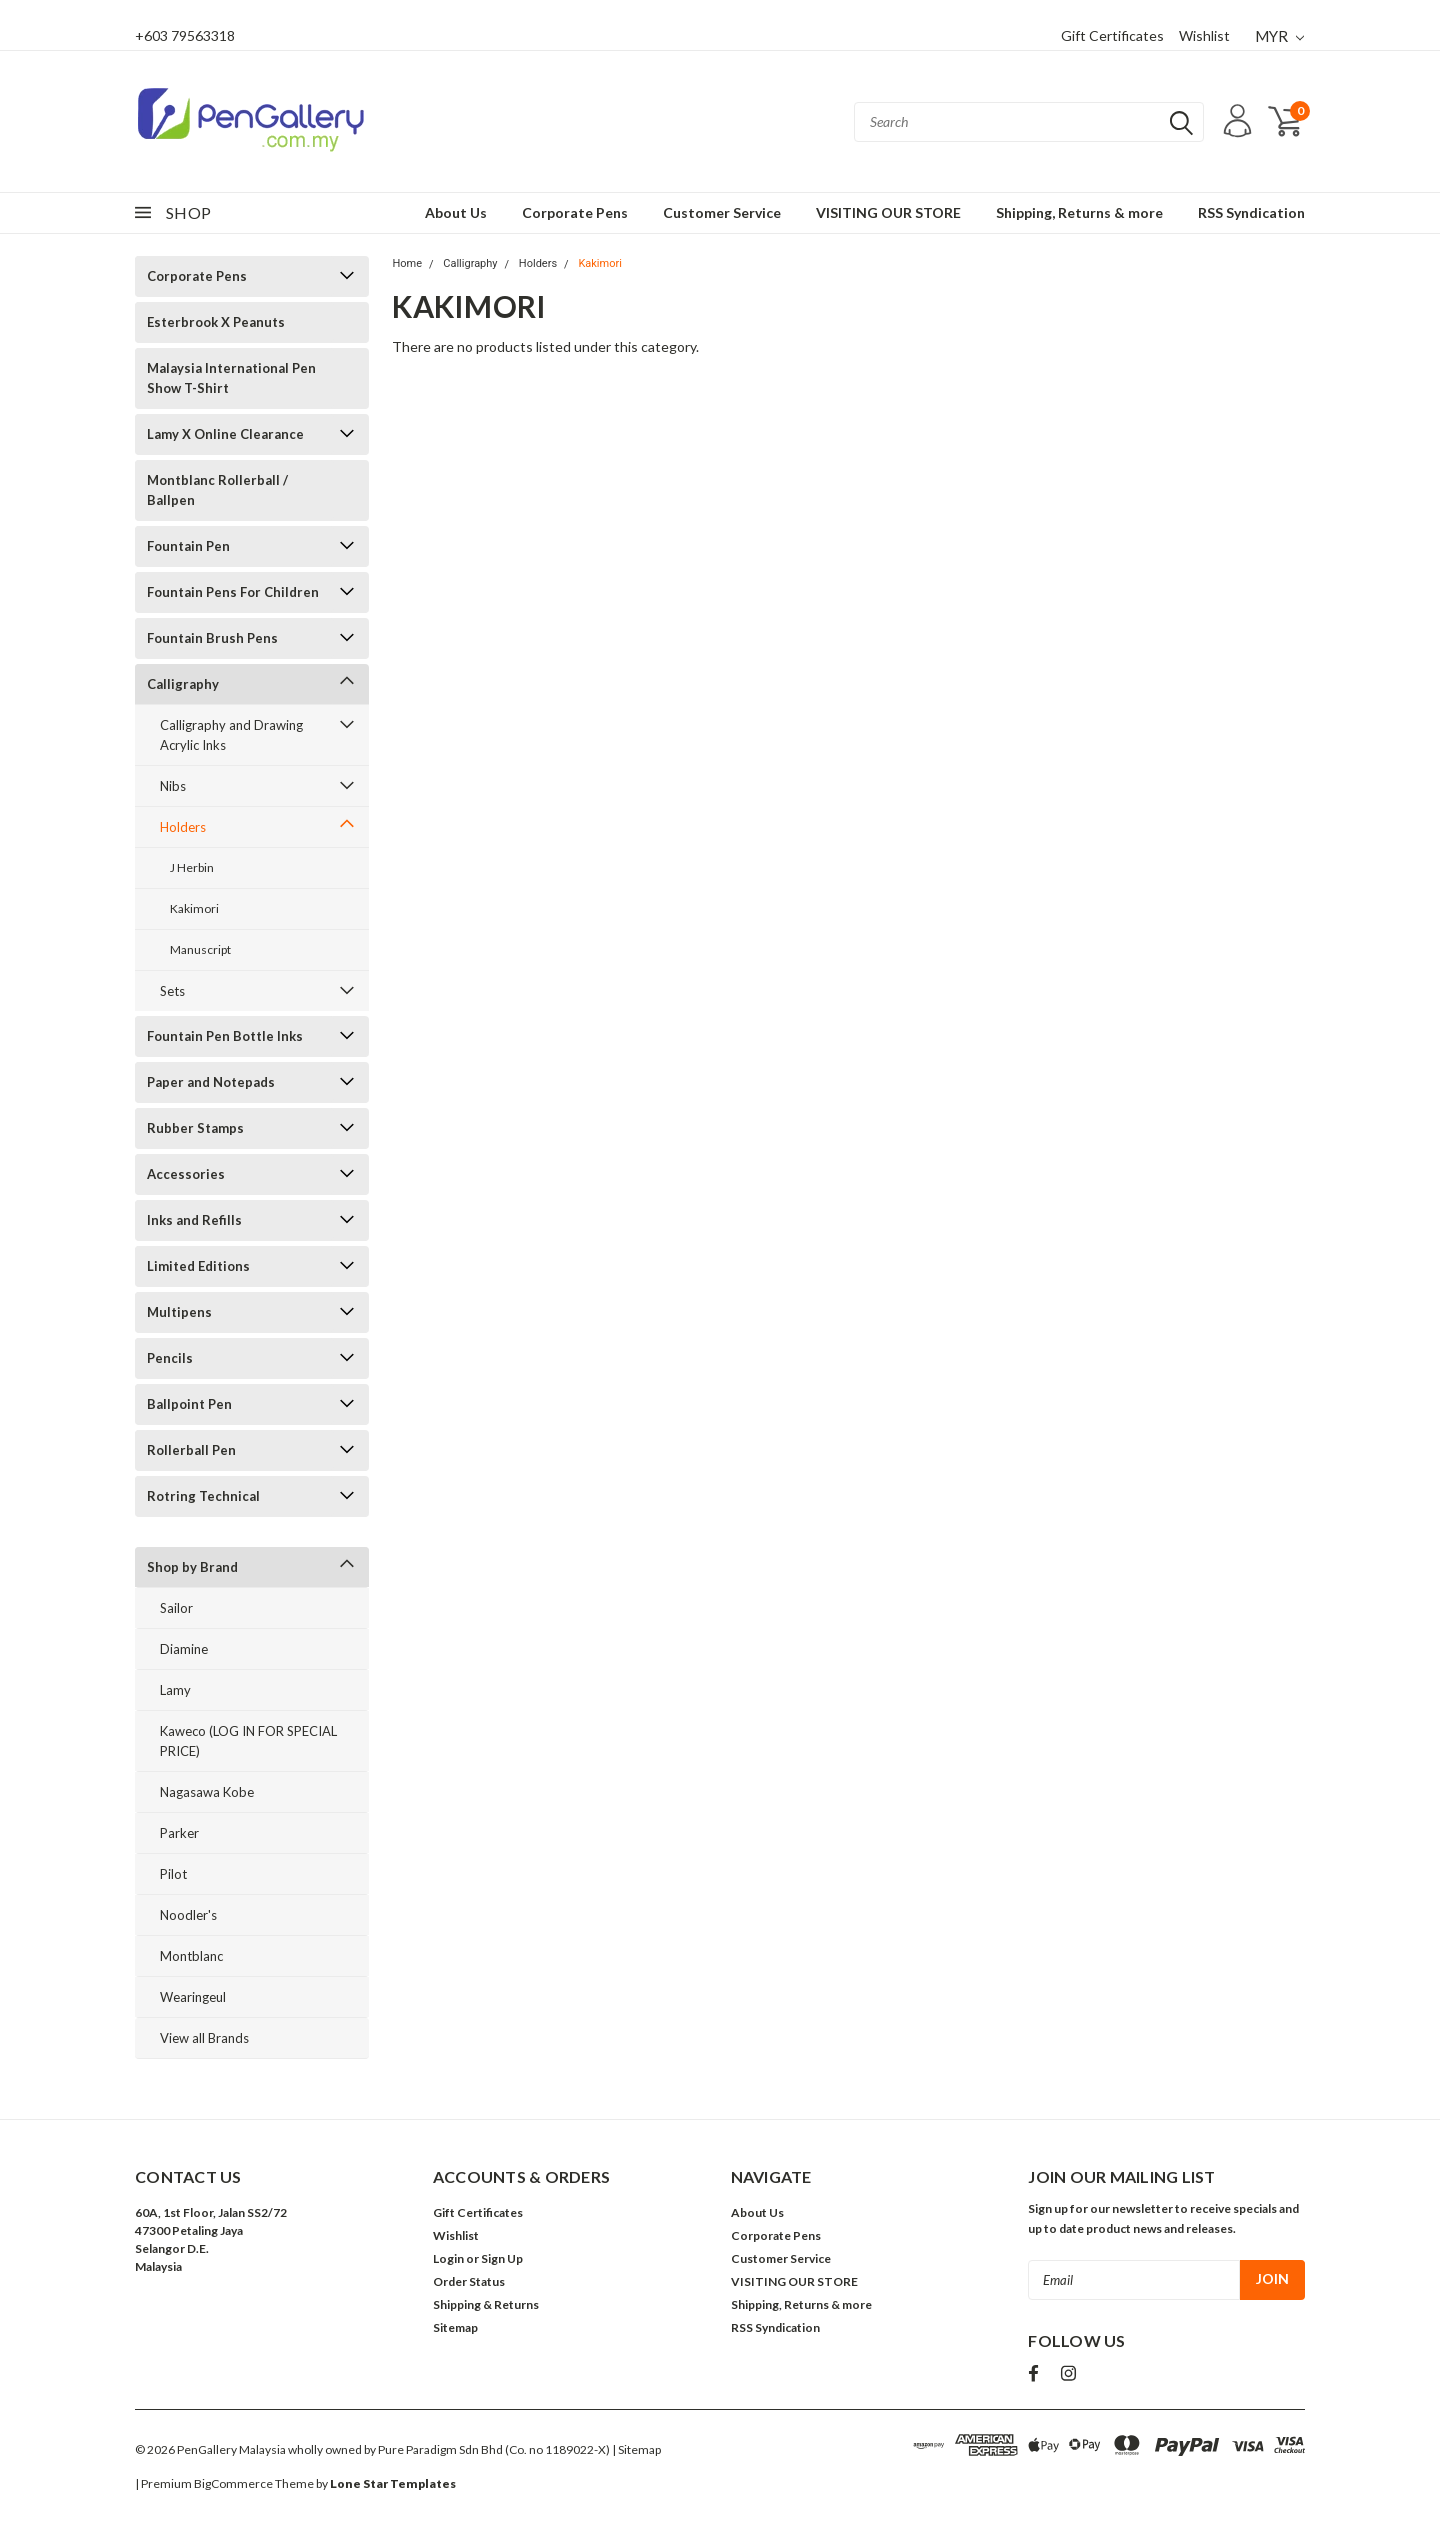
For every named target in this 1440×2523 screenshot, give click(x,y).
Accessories (186, 1174)
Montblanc (191, 1956)
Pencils (170, 1358)
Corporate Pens (575, 212)
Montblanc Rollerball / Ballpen (217, 490)
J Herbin (192, 867)
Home (407, 263)
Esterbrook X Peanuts (216, 322)
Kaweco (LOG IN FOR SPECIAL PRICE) (248, 1741)
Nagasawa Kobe (207, 1792)
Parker (179, 1833)
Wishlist (1204, 35)
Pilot (173, 1874)
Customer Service (722, 212)
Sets (172, 991)
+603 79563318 (185, 35)
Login (448, 2258)
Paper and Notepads (211, 1082)
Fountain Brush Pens (212, 638)
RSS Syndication (1251, 212)
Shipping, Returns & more (1079, 212)
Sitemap (455, 2327)
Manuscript (200, 949)
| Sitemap (636, 2449)
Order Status (469, 2281)
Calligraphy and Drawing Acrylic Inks (231, 735)
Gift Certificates (1112, 35)
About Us (456, 212)
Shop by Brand (192, 1567)
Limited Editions (198, 1266)
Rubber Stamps (195, 1128)
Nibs (173, 786)
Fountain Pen (188, 546)
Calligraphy (183, 684)
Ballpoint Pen (189, 1404)
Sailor (176, 1608)
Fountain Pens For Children (233, 592)
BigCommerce (233, 2483)
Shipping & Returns (486, 2304)
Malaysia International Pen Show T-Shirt (231, 378)
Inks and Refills (194, 1220)
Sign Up (502, 2258)
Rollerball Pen (191, 1450)
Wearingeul (193, 1997)
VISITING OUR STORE (888, 212)
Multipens (179, 1312)
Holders (183, 827)
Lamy (175, 1690)
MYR (1279, 36)
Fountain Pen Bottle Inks (225, 1036)
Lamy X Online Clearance (225, 434)
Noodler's (188, 1915)
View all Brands (204, 2038)
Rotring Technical (203, 1496)
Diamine (184, 1649)
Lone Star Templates (393, 2483)
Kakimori (194, 908)
